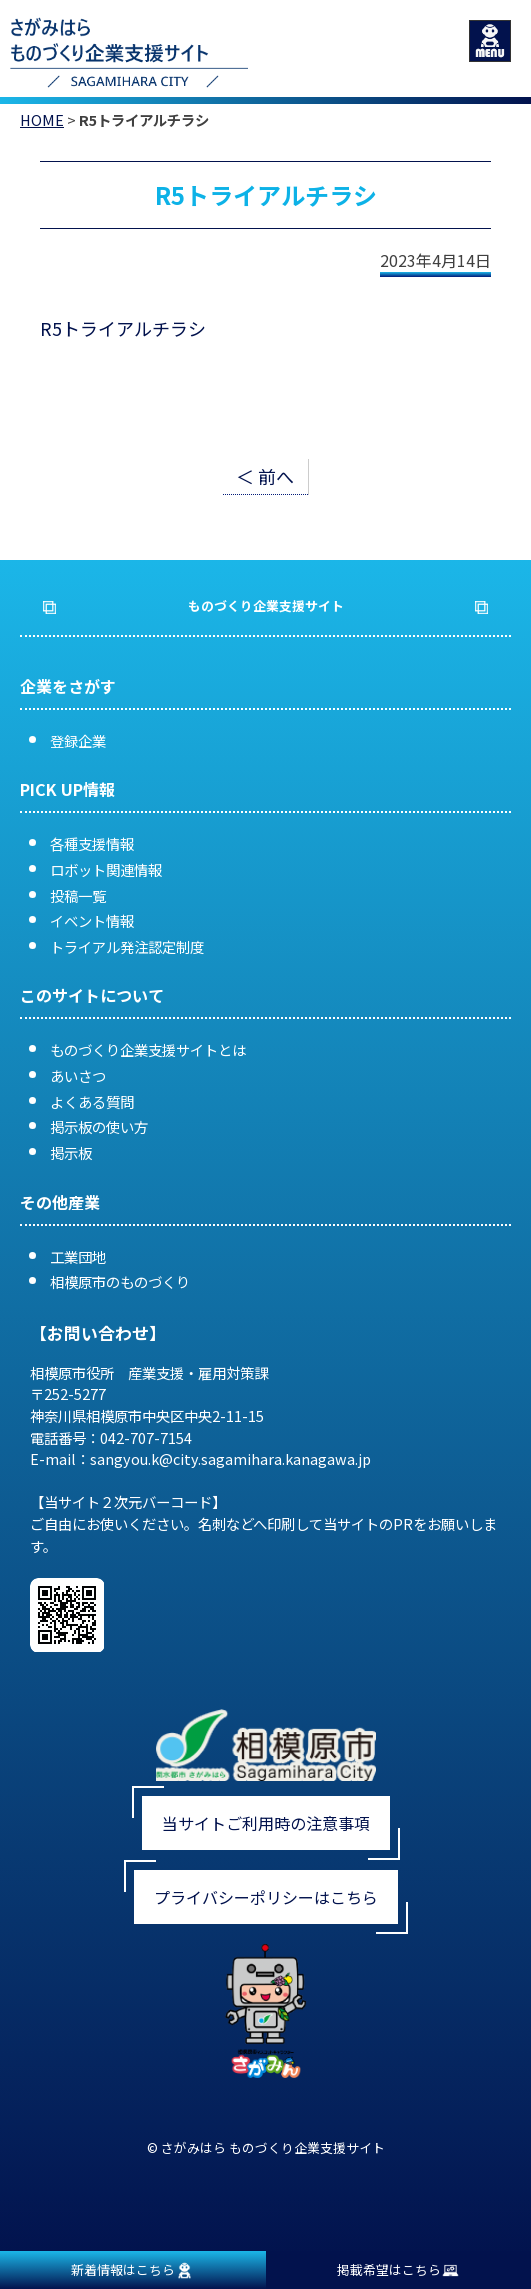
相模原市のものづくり (120, 1281)
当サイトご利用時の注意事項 (266, 1823)
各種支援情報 (92, 843)
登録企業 (78, 740)
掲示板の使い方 (99, 1126)
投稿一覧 (78, 895)
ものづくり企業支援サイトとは (148, 1049)
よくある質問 (92, 1101)
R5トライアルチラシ (123, 328)
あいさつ (78, 1075)
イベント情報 (92, 920)
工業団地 (78, 1256)
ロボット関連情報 (106, 869)
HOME (42, 119)
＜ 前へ (265, 476)
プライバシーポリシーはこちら (266, 1897)
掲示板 (71, 1152)
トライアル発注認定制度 (127, 946)
